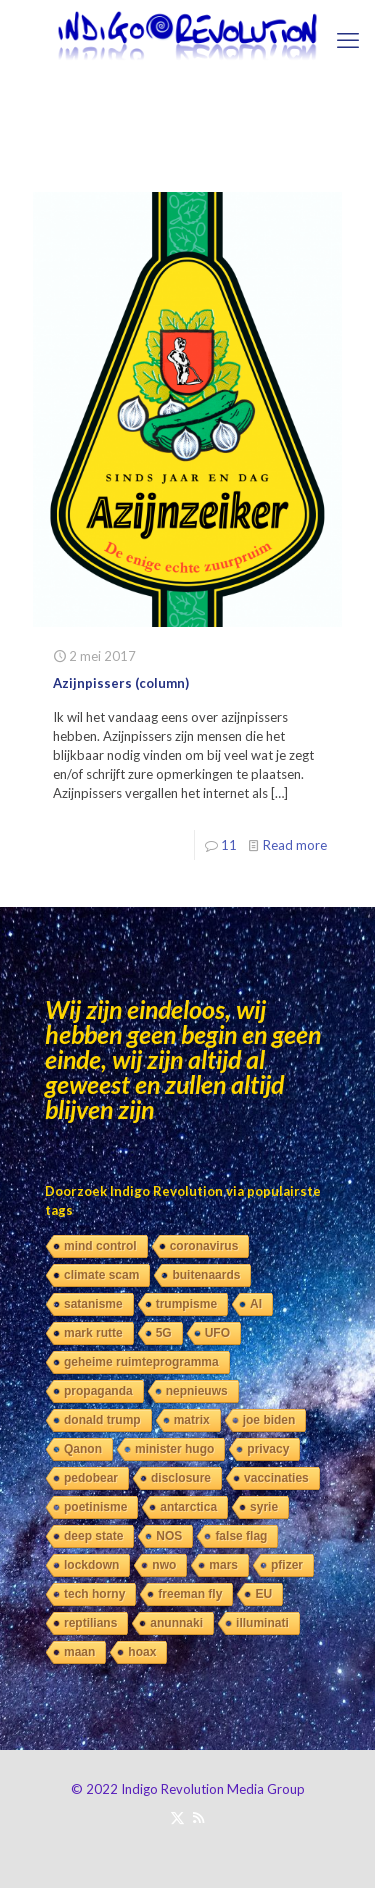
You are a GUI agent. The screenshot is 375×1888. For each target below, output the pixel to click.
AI (256, 1304)
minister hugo (174, 1449)
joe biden (269, 1420)
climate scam (101, 1275)
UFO (217, 1333)
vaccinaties (276, 1478)
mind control (100, 1246)
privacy (268, 1449)
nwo (164, 1565)
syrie (264, 1507)
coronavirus (204, 1246)
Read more (295, 845)
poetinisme (95, 1507)
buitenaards (206, 1275)
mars (223, 1565)
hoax (142, 1652)
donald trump (102, 1420)
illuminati (262, 1623)
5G (164, 1333)
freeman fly (190, 1594)
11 (229, 845)
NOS (169, 1536)
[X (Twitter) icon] (177, 1817)
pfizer (287, 1565)
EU (263, 1594)
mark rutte (93, 1333)
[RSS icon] (198, 1817)
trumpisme (186, 1304)
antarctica (188, 1507)
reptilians (90, 1623)
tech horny (94, 1594)
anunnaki (176, 1623)
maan (79, 1652)
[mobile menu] (348, 40)
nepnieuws (197, 1391)
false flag (241, 1536)
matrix (192, 1420)
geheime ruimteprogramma (141, 1362)
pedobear (91, 1478)
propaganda (98, 1391)
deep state (93, 1536)
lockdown (91, 1565)
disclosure (181, 1478)
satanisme (93, 1304)
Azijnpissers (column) (121, 683)
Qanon (83, 1449)
